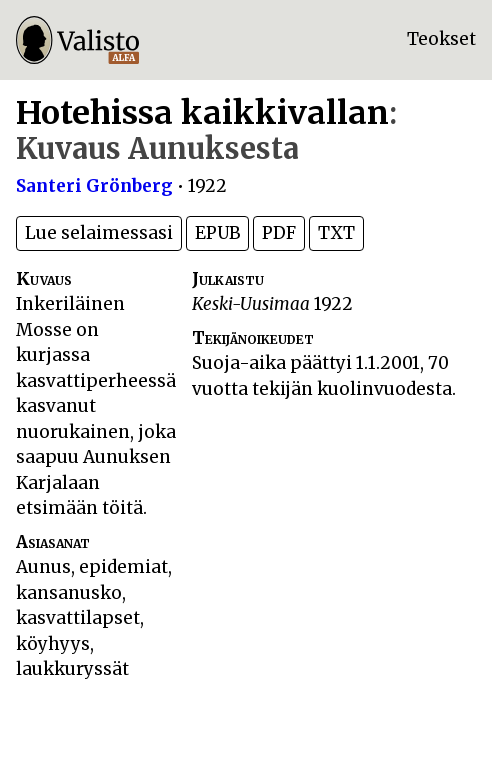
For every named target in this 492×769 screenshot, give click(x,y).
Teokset (441, 39)
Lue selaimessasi (99, 233)
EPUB (217, 233)
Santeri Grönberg (94, 186)
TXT (336, 233)
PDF (279, 233)
